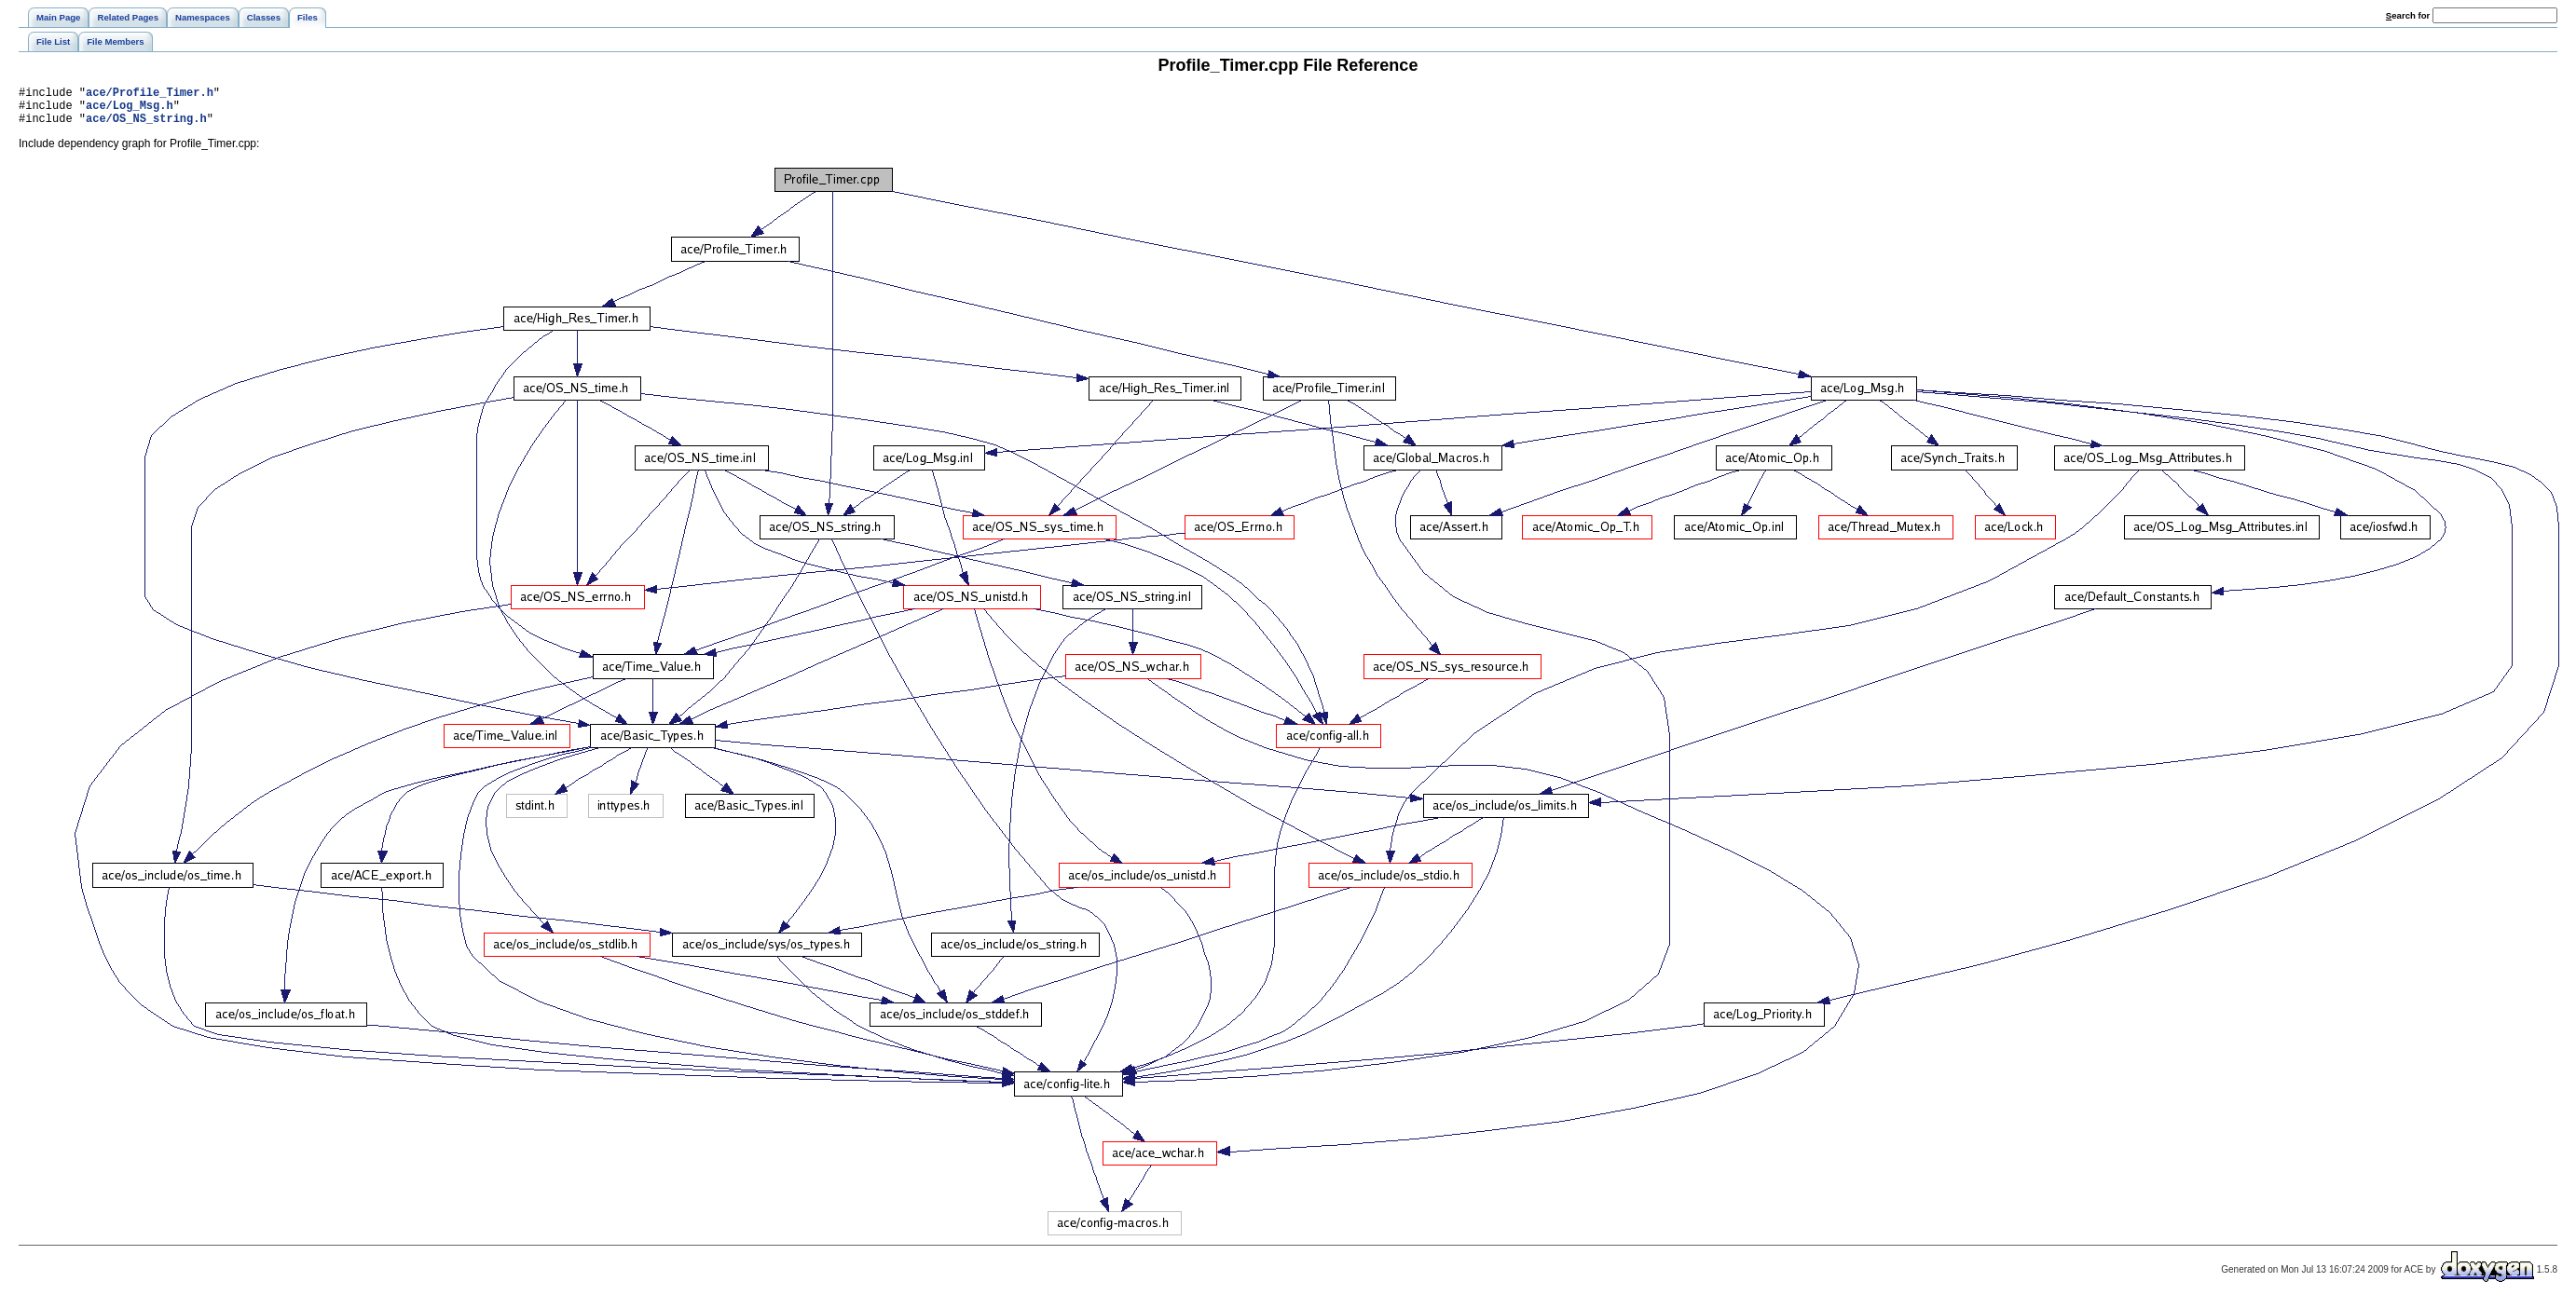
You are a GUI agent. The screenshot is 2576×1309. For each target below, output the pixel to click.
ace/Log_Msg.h (129, 110)
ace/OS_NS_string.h (146, 126)
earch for (2407, 15)
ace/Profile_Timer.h (149, 94)
